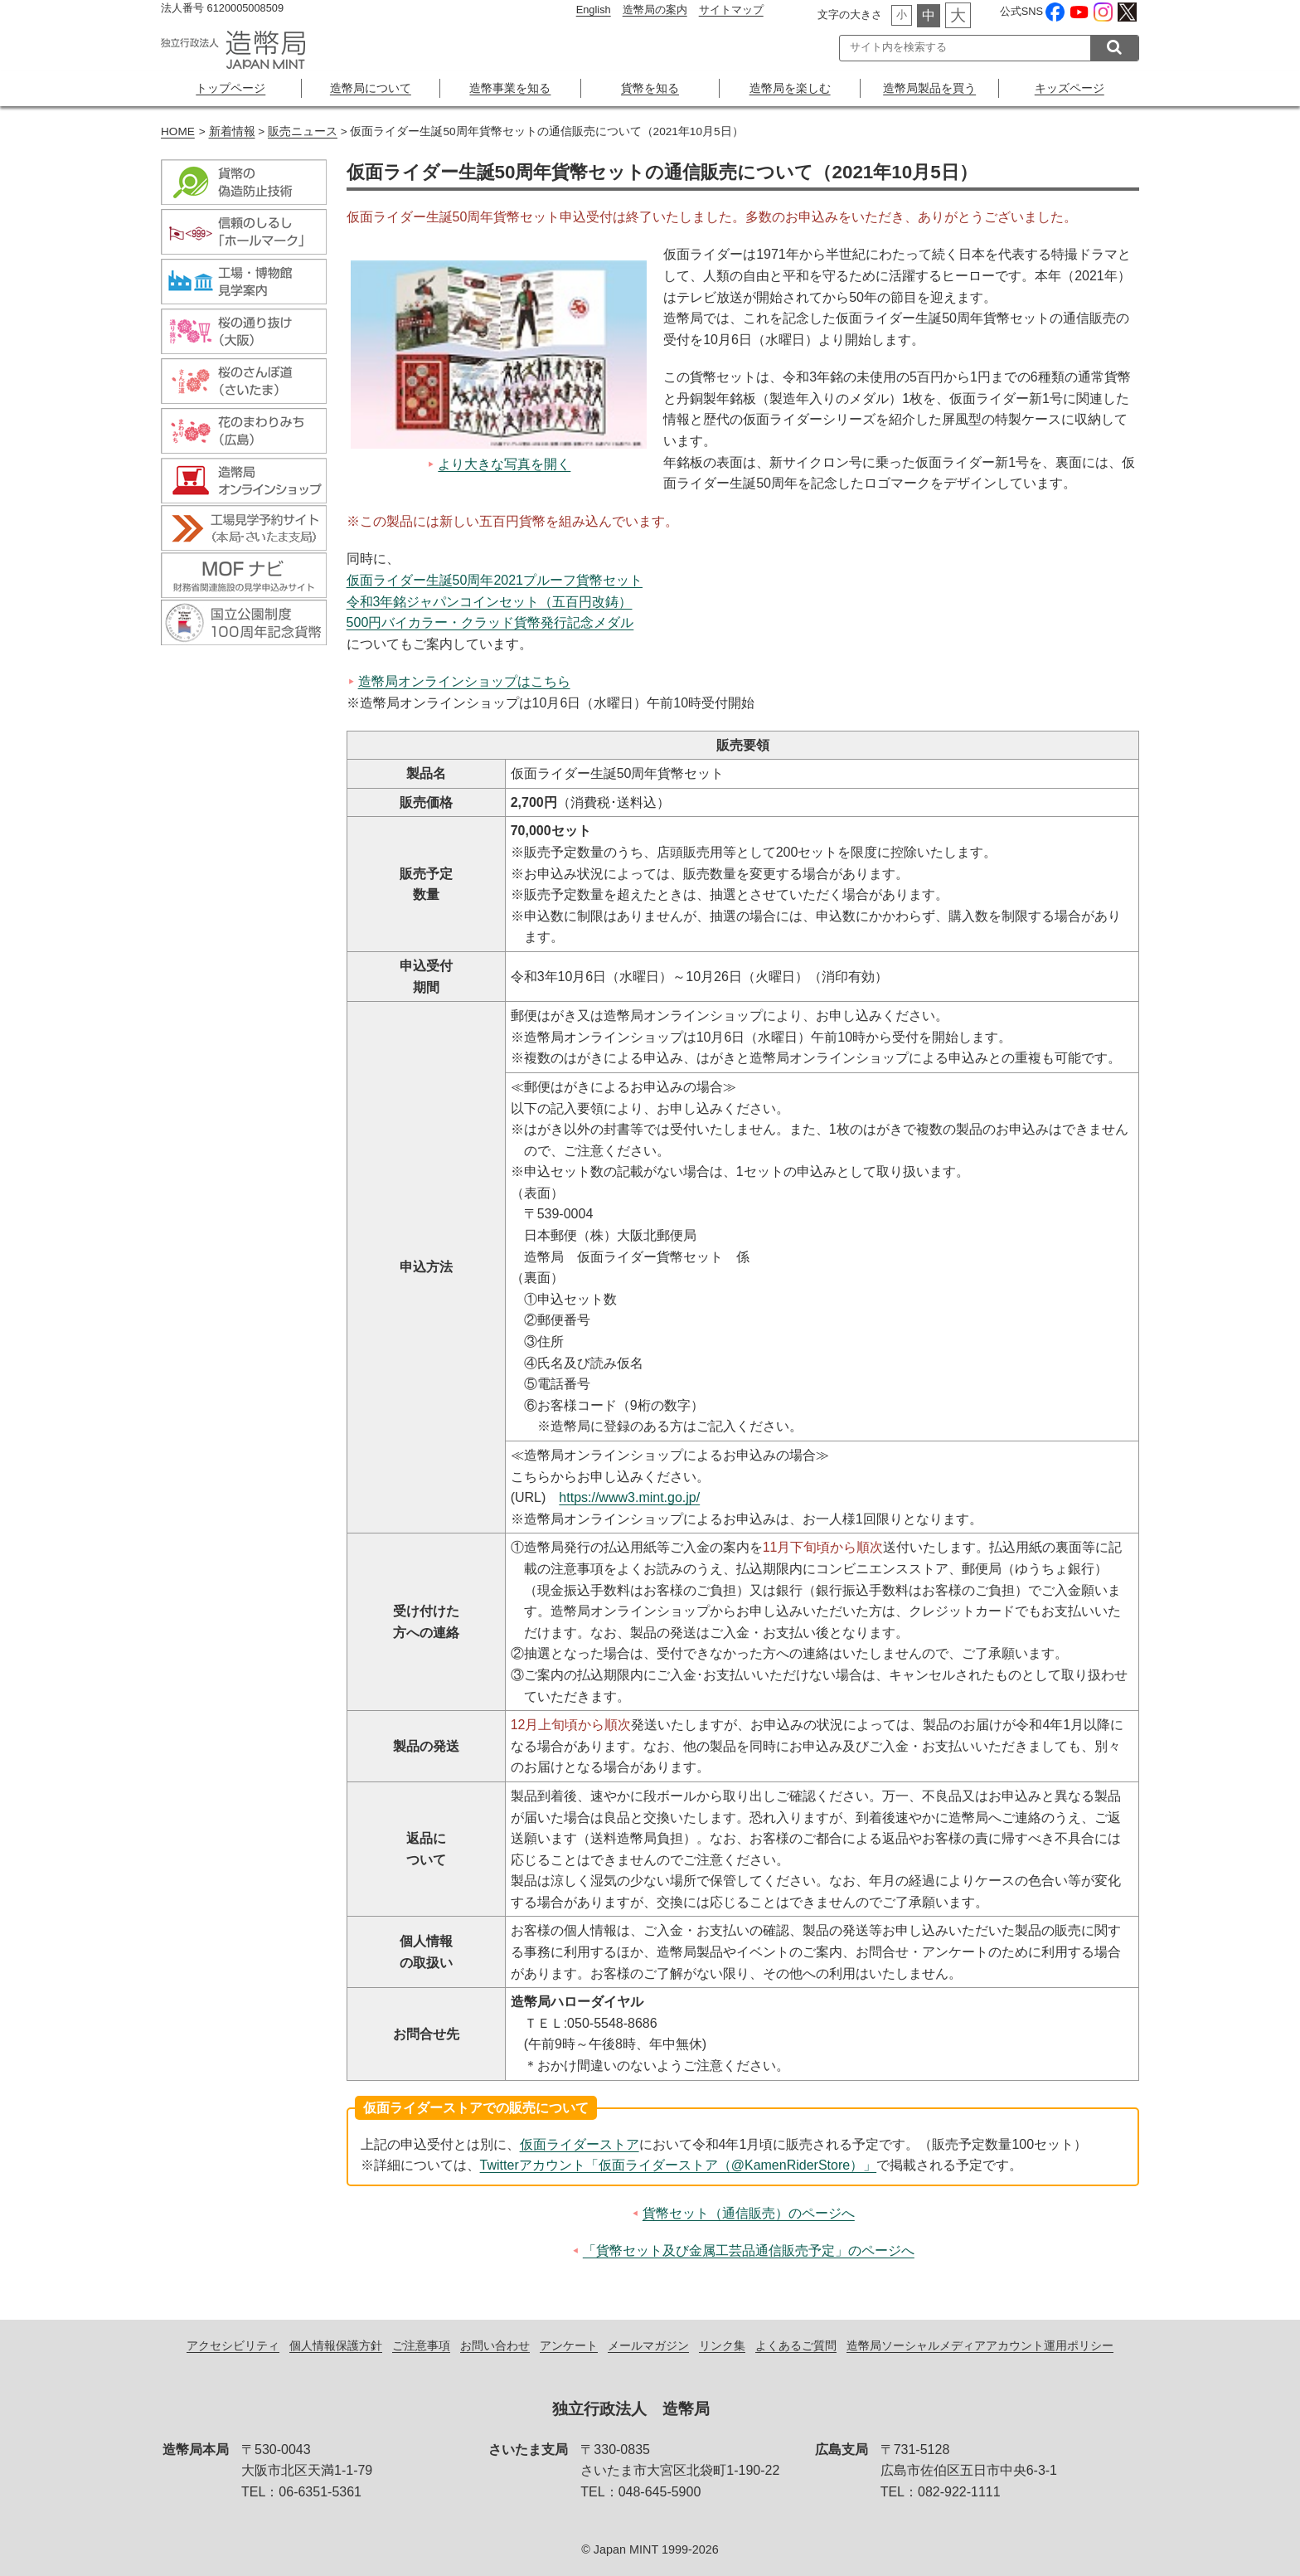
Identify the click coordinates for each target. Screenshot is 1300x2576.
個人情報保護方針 (335, 2345)
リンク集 (722, 2345)
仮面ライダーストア (579, 2144)
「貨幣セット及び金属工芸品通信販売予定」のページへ (748, 2250)
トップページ (230, 88)
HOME (178, 131)
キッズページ (1069, 88)
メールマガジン (648, 2345)
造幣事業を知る (510, 88)
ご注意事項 (421, 2345)
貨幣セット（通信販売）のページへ (749, 2213)
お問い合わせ (495, 2345)
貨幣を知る (650, 88)
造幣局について (370, 88)
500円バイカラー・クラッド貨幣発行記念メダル (490, 622)
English (593, 9)
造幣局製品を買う (929, 88)
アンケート (569, 2345)
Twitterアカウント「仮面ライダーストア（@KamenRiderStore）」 (678, 2165)
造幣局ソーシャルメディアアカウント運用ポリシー (979, 2345)
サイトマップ (731, 9)
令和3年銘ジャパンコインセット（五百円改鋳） (490, 602)
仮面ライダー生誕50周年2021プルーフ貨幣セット (495, 580)
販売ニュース (302, 131)
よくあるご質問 (796, 2345)
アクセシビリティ (233, 2345)
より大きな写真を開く (504, 464)
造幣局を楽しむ (790, 88)
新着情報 (232, 131)
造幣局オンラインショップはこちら (464, 681)
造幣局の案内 (655, 9)
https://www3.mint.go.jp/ (629, 1497)
